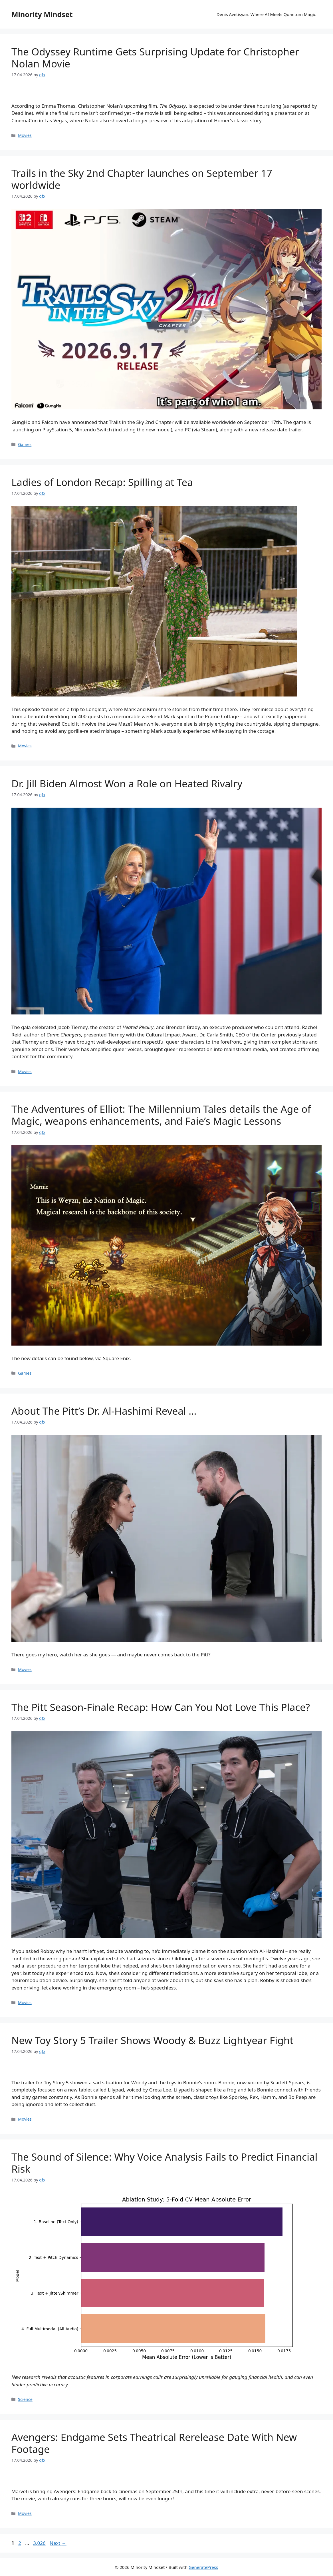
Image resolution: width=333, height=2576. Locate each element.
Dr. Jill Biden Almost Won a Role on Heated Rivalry (126, 783)
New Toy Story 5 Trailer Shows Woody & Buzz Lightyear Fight (152, 2040)
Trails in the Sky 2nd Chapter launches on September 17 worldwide (141, 179)
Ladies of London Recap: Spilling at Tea (102, 482)
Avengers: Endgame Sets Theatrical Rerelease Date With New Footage (154, 2443)
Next (58, 2543)
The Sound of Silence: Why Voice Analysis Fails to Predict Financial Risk (164, 2162)
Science (25, 2399)
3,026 (39, 2543)
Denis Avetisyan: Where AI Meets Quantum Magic (266, 14)
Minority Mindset (42, 14)
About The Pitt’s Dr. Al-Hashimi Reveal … (104, 1411)
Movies (25, 135)
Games (24, 444)
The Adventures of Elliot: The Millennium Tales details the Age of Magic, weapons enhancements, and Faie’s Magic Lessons (161, 1115)
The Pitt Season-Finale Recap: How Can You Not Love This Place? (160, 1707)
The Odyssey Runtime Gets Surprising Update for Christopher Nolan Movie (155, 57)
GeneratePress (203, 2567)
